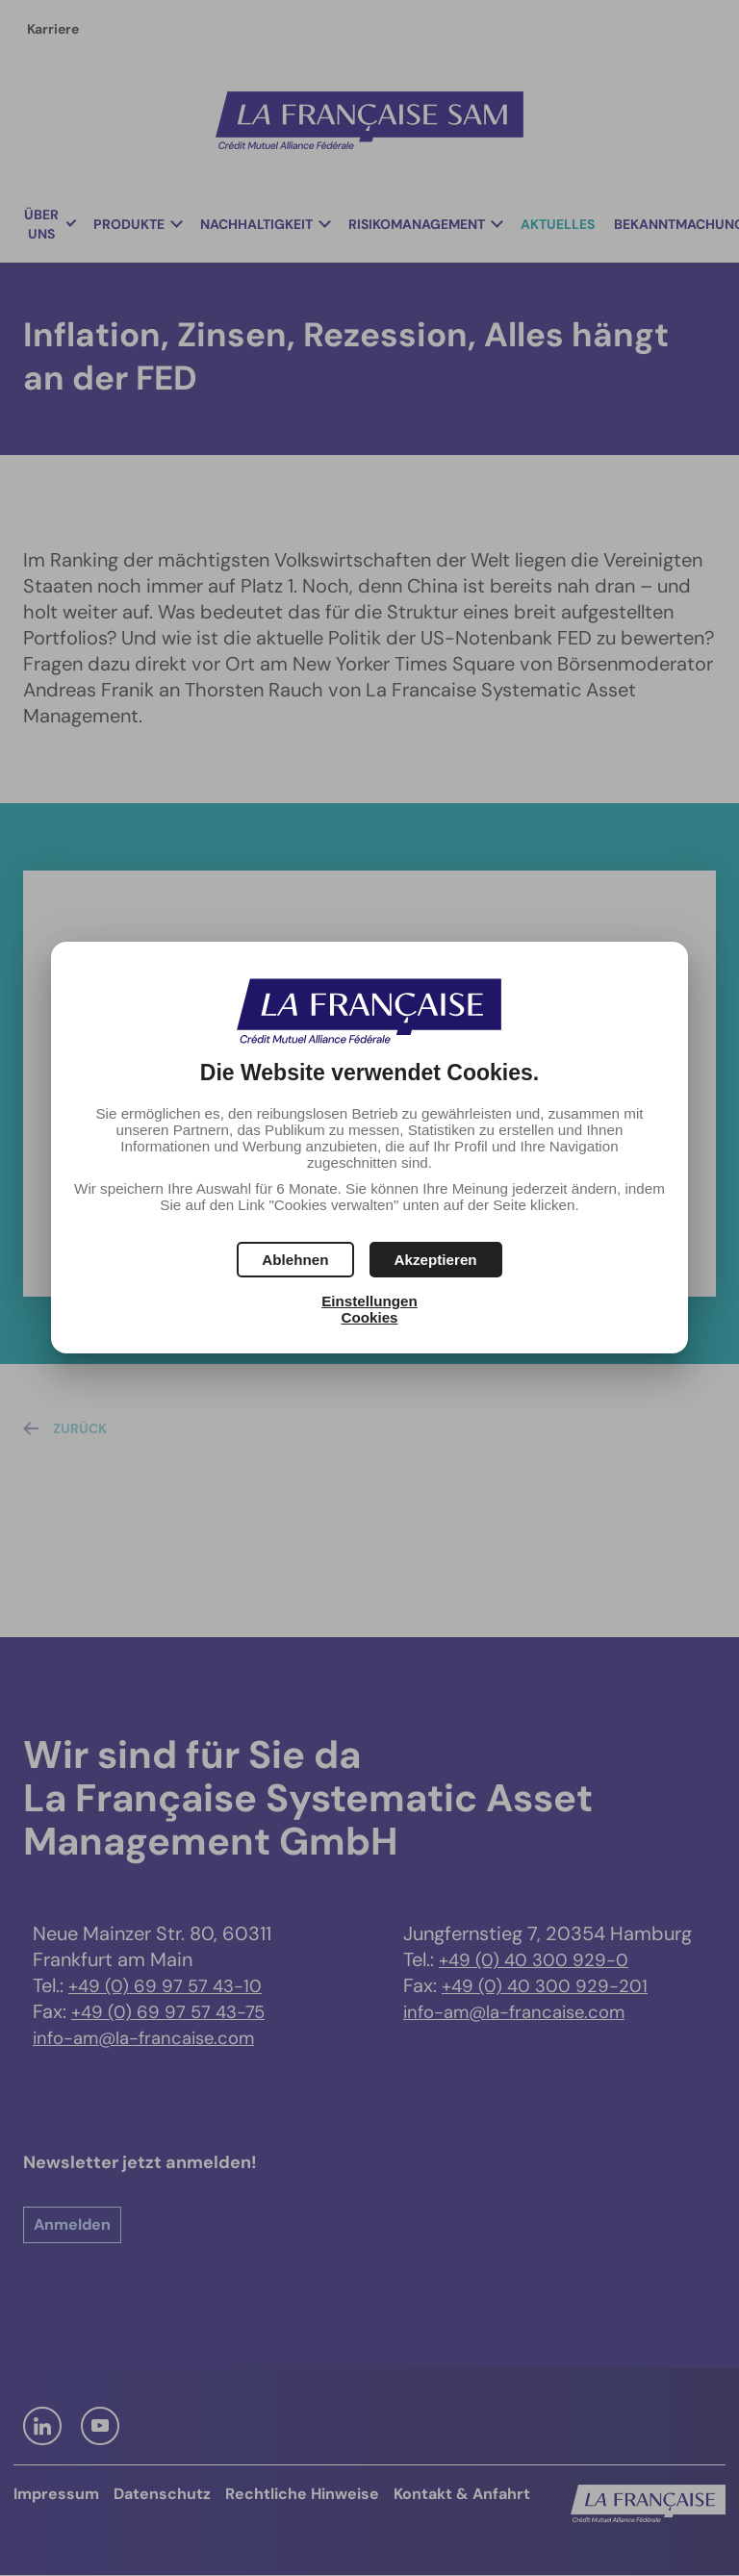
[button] (436, 1259)
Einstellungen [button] (369, 1301)
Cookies (369, 1317)
